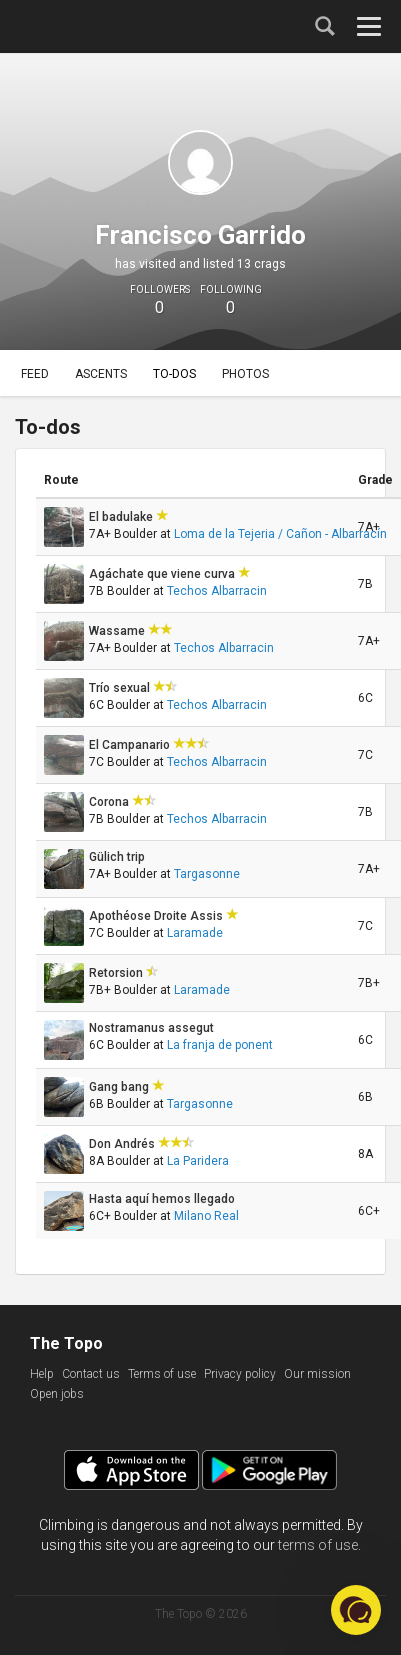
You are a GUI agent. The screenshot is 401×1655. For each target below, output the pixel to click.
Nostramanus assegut (153, 1028)
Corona (110, 802)
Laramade (195, 933)
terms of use (318, 1545)
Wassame (118, 631)
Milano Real (206, 1216)
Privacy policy (240, 1374)
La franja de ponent (220, 1045)
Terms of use (162, 1374)
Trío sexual (121, 688)
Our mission (317, 1374)
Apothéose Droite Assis (157, 916)
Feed (35, 374)
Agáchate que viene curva (163, 574)
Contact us (91, 1374)
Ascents (101, 374)
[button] (356, 1610)
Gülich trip (118, 857)
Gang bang (120, 1087)
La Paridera (198, 1161)
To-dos (174, 374)
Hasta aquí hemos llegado (163, 1199)
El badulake (122, 517)
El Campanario (131, 745)
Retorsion (117, 973)
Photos (245, 374)
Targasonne (207, 874)
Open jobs (57, 1394)
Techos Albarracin (217, 591)
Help (42, 1374)
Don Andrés (123, 1144)
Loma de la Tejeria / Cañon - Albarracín (280, 534)
